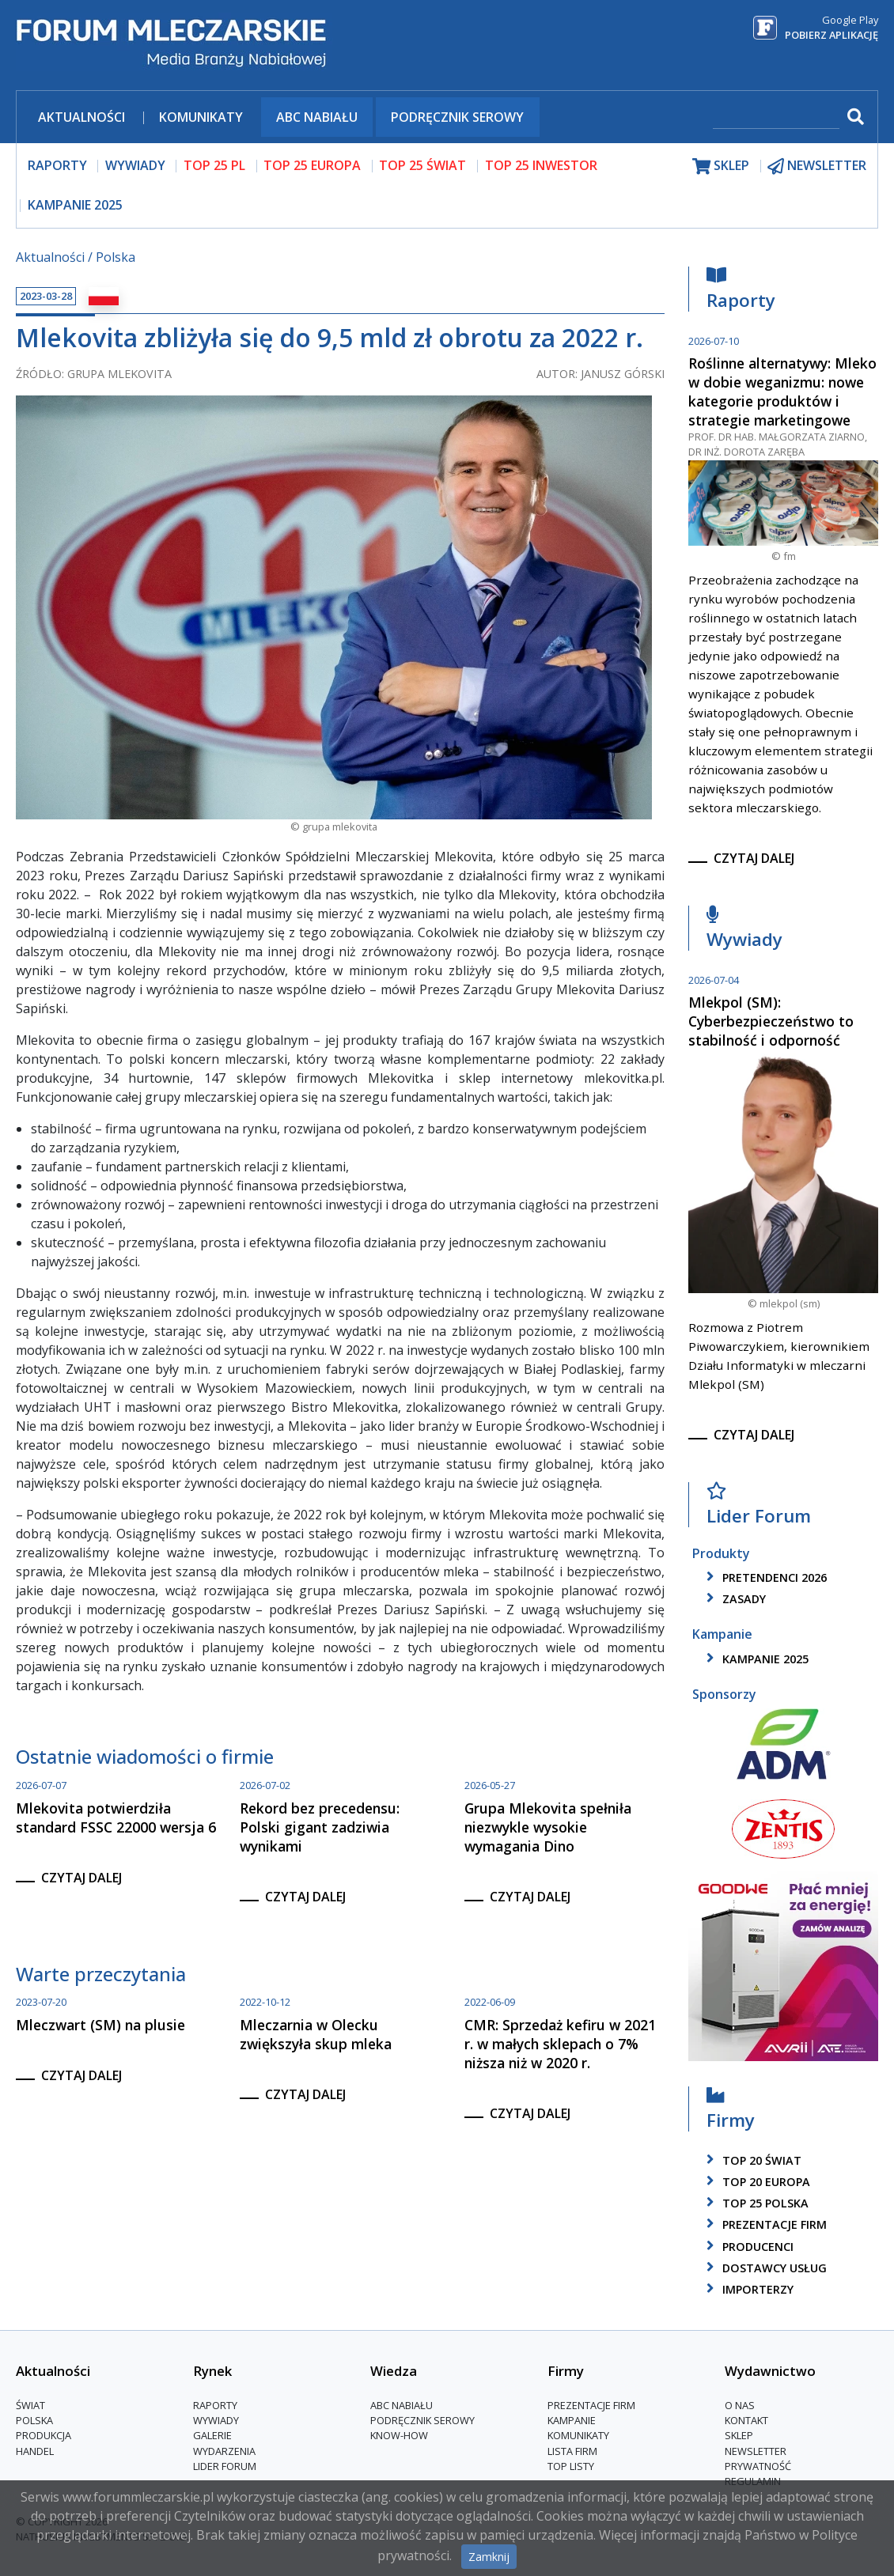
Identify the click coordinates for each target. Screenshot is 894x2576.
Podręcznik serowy (457, 117)
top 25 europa (312, 165)
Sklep (739, 2435)
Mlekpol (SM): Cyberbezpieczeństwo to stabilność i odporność (771, 1021)
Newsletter (755, 2451)
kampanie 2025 (755, 1658)
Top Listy (570, 2466)
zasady (733, 1598)
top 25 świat (422, 165)
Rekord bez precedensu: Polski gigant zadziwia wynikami (320, 1827)
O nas (740, 2405)
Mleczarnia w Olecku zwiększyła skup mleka (316, 2034)
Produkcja (43, 2435)
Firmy (730, 2112)
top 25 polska (755, 2203)
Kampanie (571, 2420)
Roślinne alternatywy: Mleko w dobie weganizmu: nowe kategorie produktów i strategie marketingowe (782, 391)
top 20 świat (751, 2160)
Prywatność (758, 2466)
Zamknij (489, 2556)
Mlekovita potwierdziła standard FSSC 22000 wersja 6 (116, 1817)
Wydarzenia (224, 2451)
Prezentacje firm (764, 2224)
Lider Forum (758, 1507)
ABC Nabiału (317, 117)
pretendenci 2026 (764, 1577)
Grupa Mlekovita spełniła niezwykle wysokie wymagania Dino (547, 1827)
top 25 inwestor (541, 165)
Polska (115, 257)
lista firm (572, 2451)
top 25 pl (214, 165)
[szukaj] (776, 118)
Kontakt (746, 2420)
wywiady (135, 165)
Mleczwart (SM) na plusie (100, 2024)
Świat (30, 2405)
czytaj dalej (81, 1877)
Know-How (399, 2435)
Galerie (212, 2435)
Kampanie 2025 (75, 205)
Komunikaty (201, 117)
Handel (35, 2451)
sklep (720, 166)
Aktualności (81, 117)
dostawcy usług (764, 2267)
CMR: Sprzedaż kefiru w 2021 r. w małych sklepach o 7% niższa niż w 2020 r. (560, 2043)
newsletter (816, 166)
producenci (747, 2246)
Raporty (740, 292)
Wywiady (744, 931)
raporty (57, 165)
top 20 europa (755, 2181)
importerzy (747, 2289)
